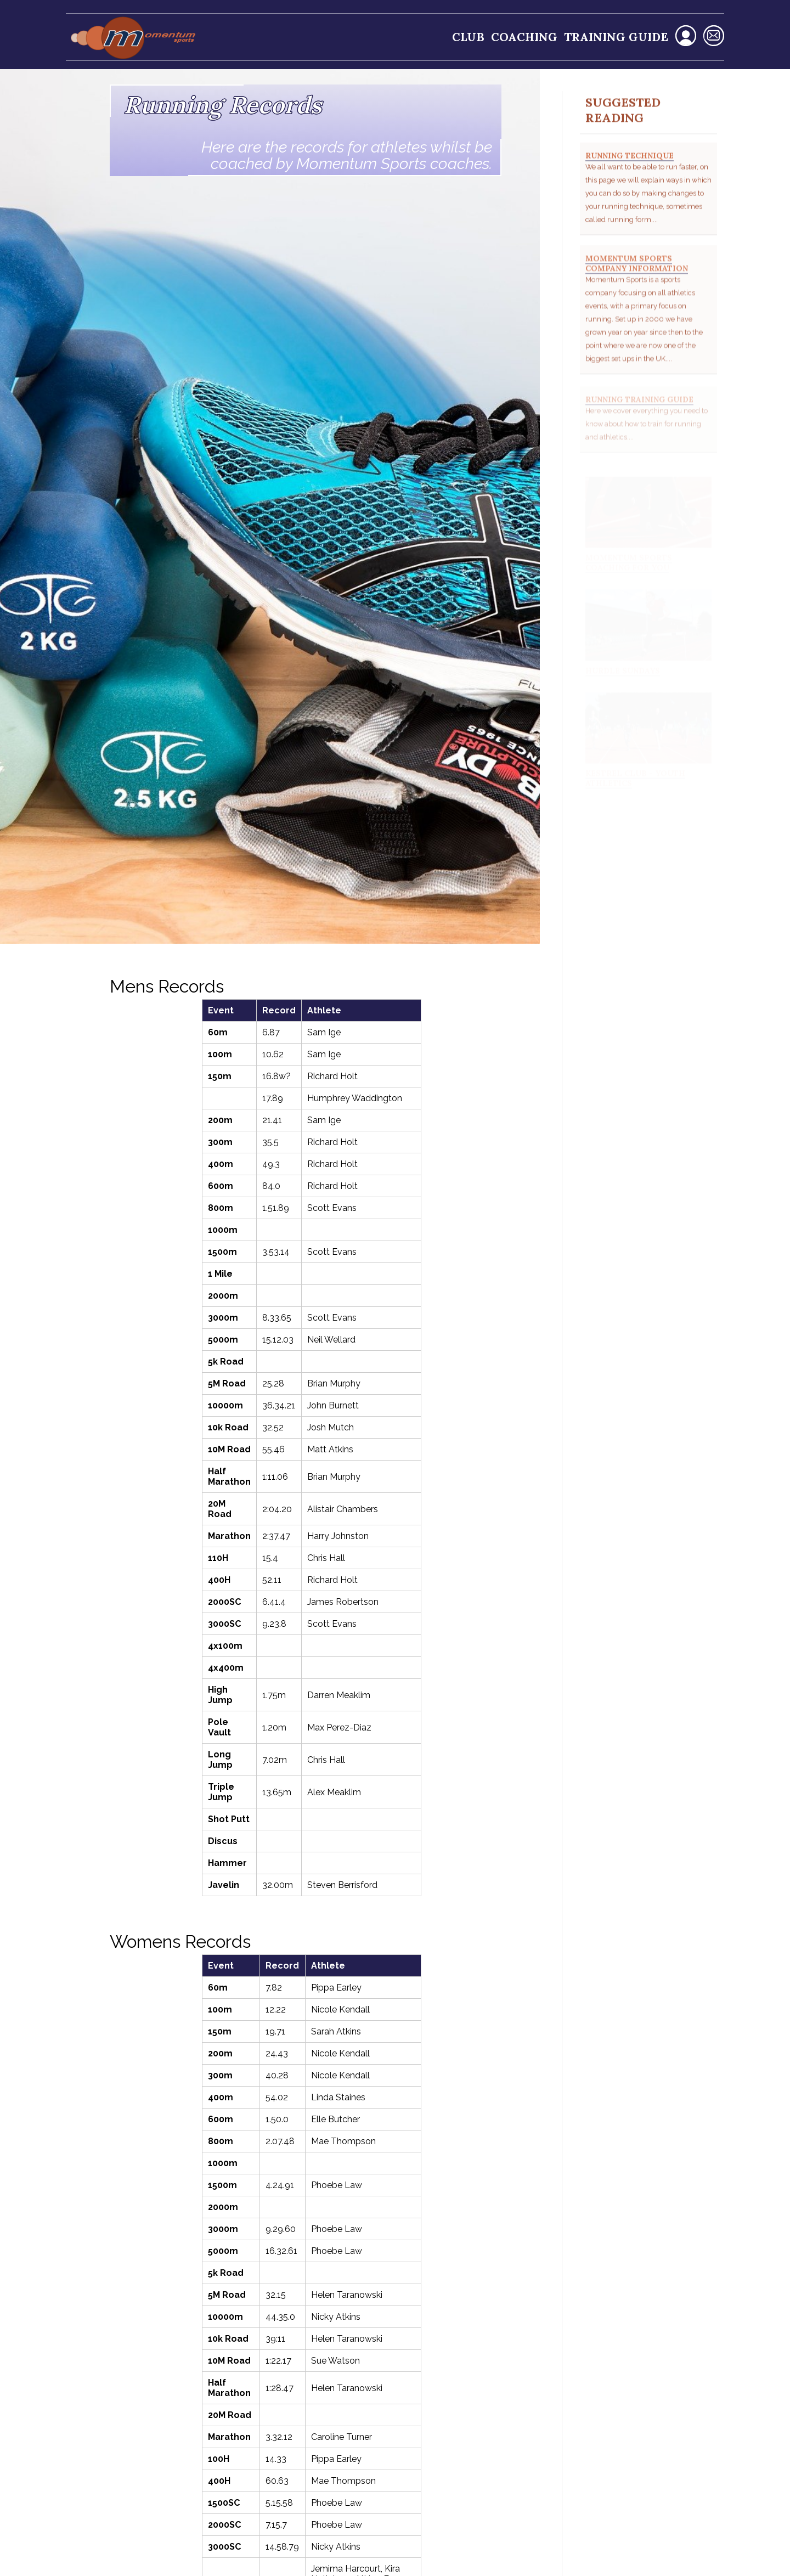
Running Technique (629, 166)
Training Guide (616, 37)
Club (468, 37)
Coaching (524, 37)
